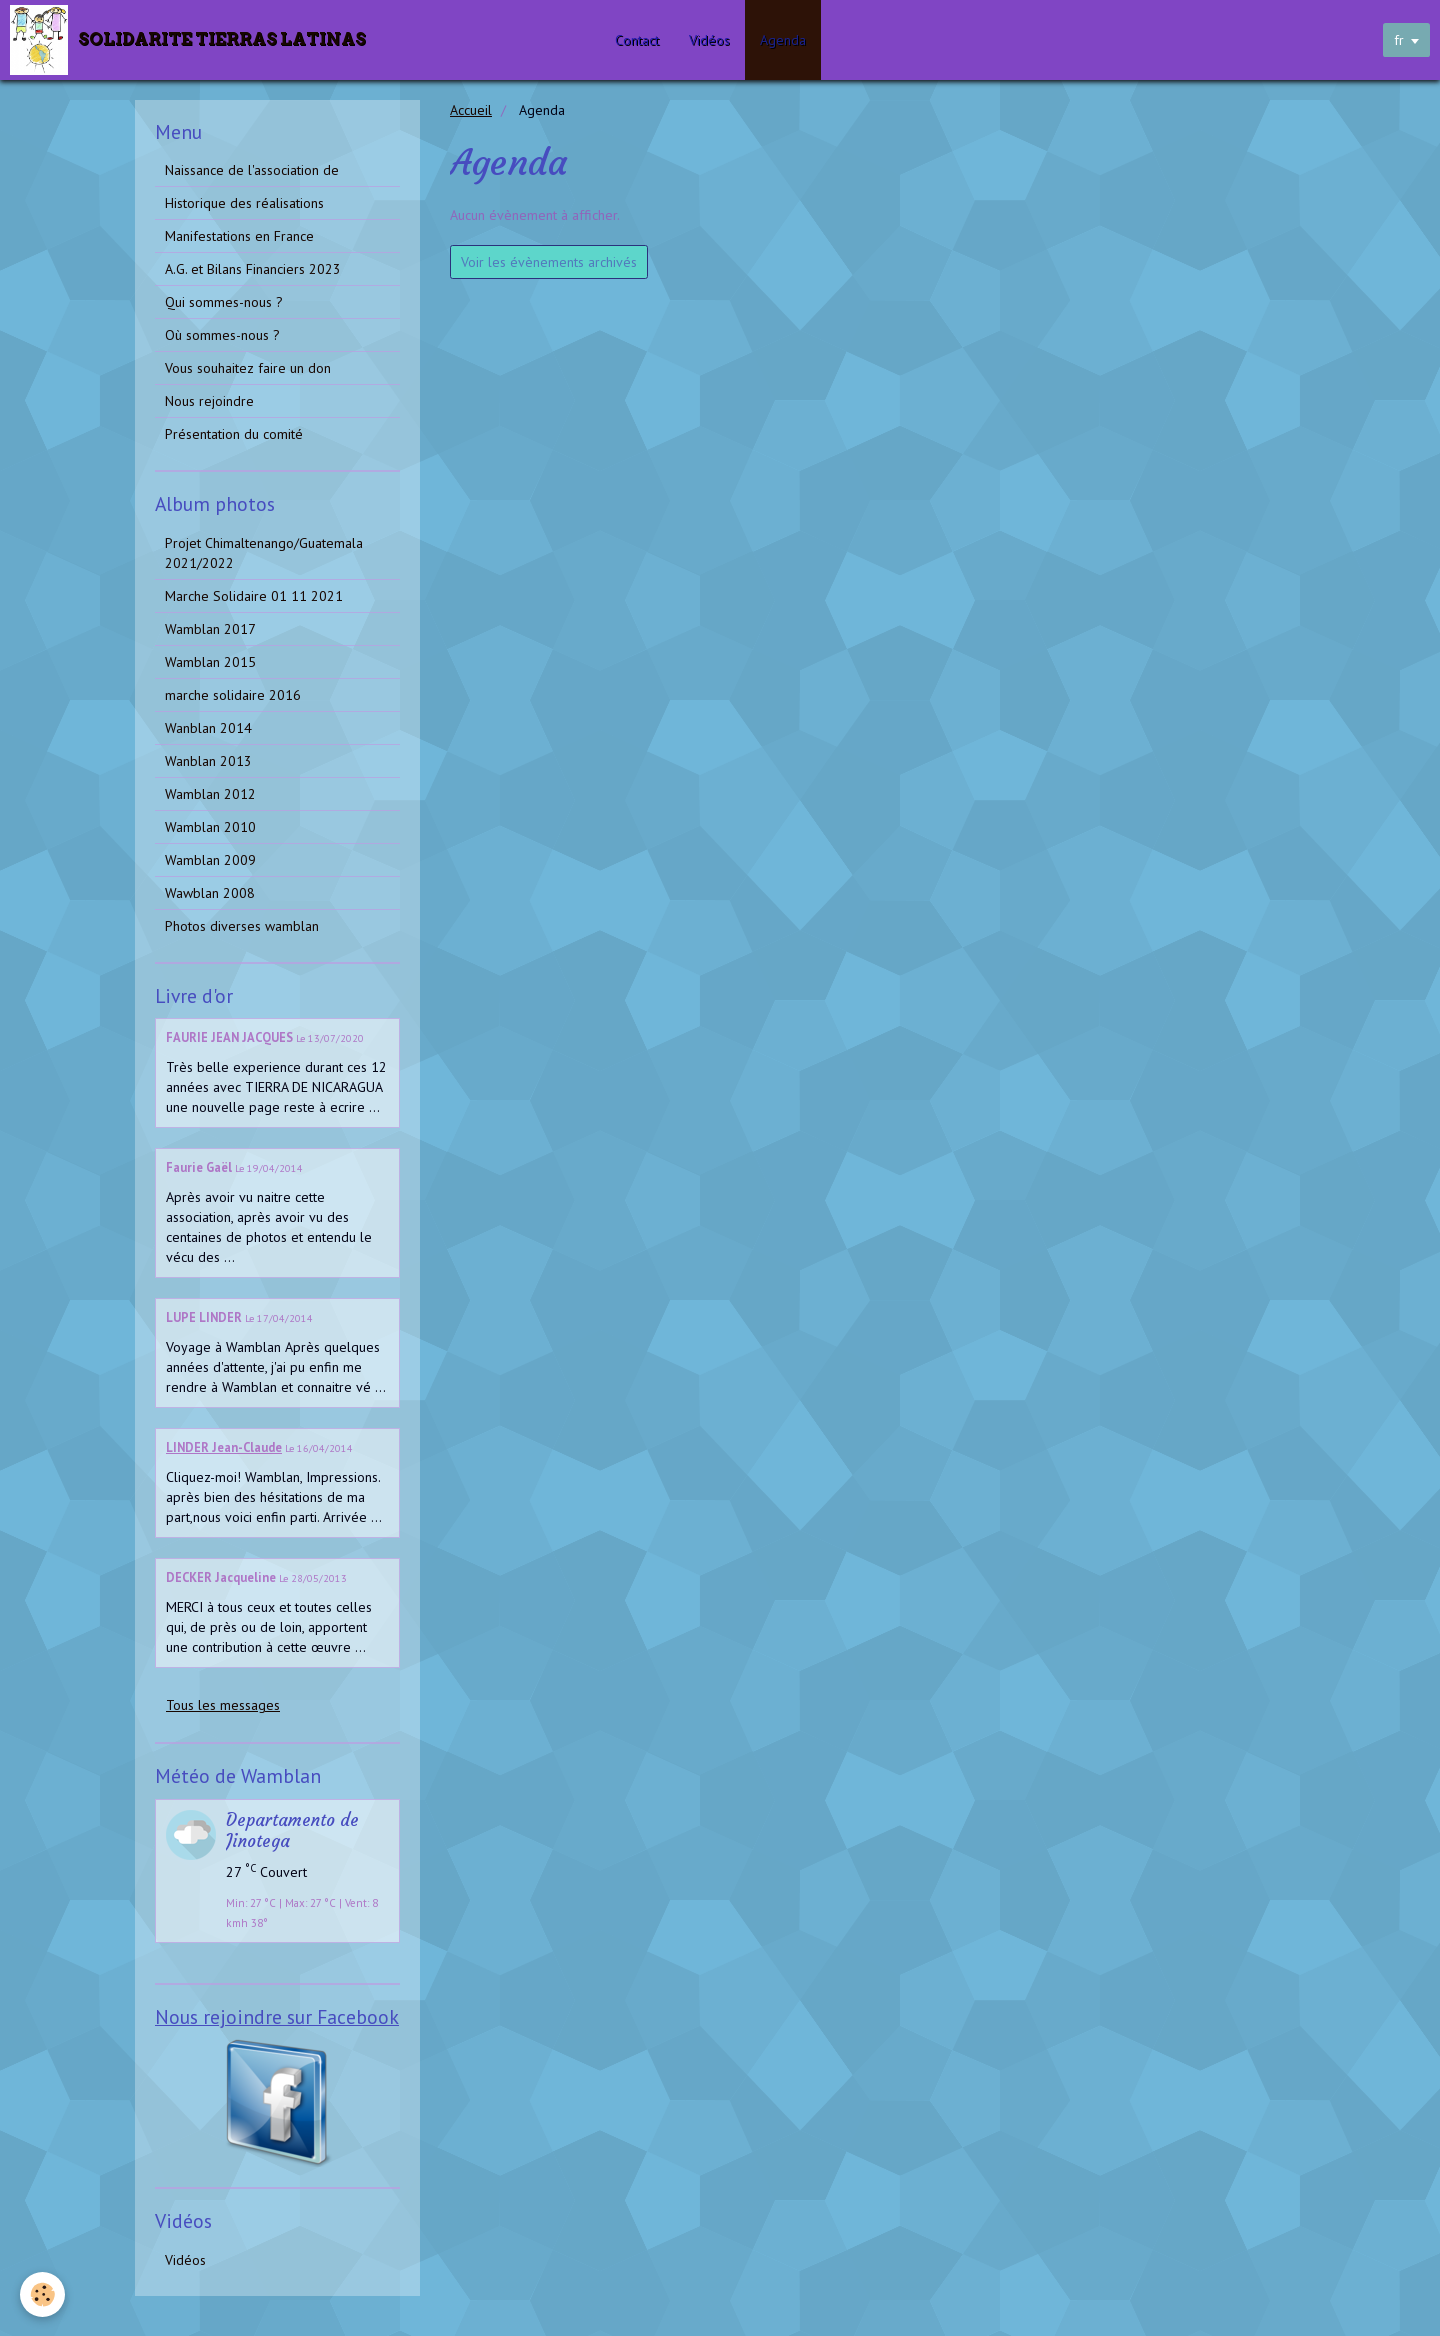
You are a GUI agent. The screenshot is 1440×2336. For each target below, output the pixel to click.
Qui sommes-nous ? (224, 302)
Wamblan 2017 (210, 629)
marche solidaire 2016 (233, 695)
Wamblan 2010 (210, 827)
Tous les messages (223, 1705)
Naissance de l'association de (252, 170)
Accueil (471, 110)
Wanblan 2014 (208, 728)
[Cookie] (42, 2294)
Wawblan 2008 (210, 893)
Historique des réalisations (244, 203)
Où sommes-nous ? (222, 335)
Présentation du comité (234, 434)
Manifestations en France (239, 236)
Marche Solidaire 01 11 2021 (254, 596)
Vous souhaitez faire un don (248, 368)
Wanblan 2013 (208, 761)
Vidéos (709, 40)
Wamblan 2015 (210, 662)
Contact (637, 40)
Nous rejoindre (209, 401)
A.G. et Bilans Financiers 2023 (253, 269)
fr (1399, 40)
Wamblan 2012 (210, 794)
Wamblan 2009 (210, 860)
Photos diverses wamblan (242, 926)
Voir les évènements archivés (549, 262)
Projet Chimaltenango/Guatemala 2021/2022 (264, 553)
